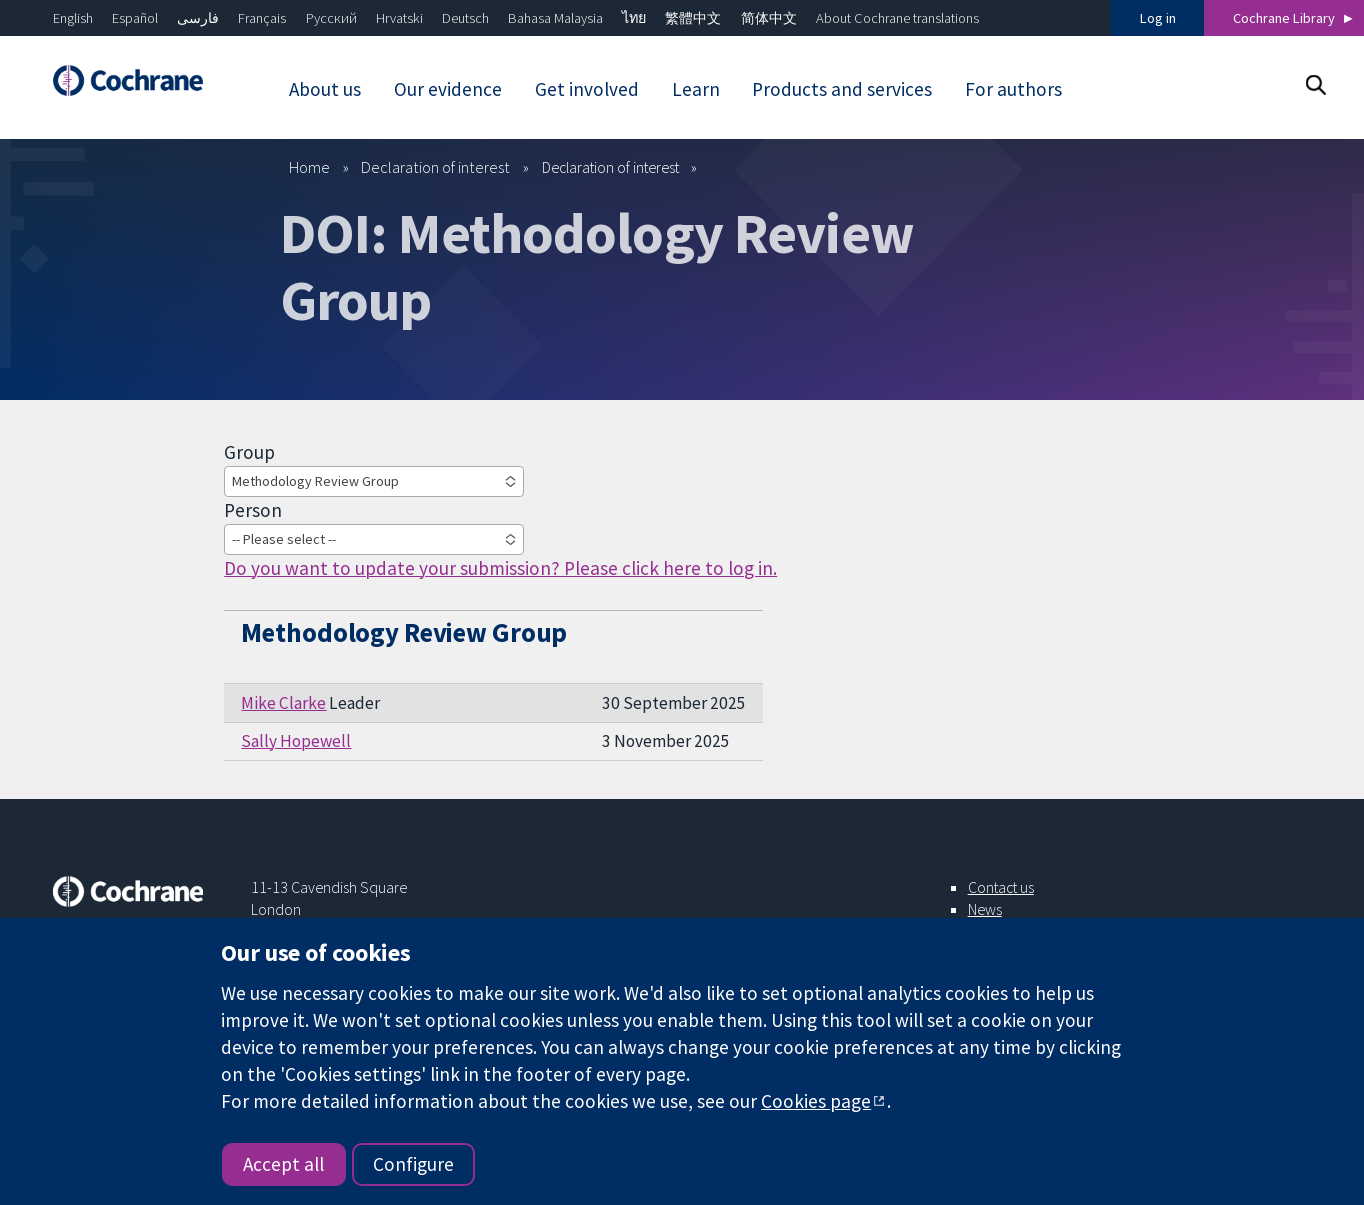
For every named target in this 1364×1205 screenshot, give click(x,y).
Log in (1158, 18)
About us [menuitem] (325, 89)
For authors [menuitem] (1013, 89)
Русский (331, 18)
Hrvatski (399, 18)
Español (135, 18)
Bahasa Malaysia (555, 18)
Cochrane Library (1284, 18)
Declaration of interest (435, 167)
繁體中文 (693, 18)
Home (309, 167)
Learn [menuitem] (696, 89)
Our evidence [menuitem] (448, 89)
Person (253, 510)
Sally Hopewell (296, 741)
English (73, 18)
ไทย (634, 18)
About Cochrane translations (897, 18)
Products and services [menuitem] (842, 89)
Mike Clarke (283, 703)
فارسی (198, 18)
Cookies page (816, 1101)
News (985, 909)
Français (262, 18)
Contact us (1001, 887)
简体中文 (769, 18)
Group (249, 452)
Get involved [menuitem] (587, 89)
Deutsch (465, 18)
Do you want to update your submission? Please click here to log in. (500, 568)
